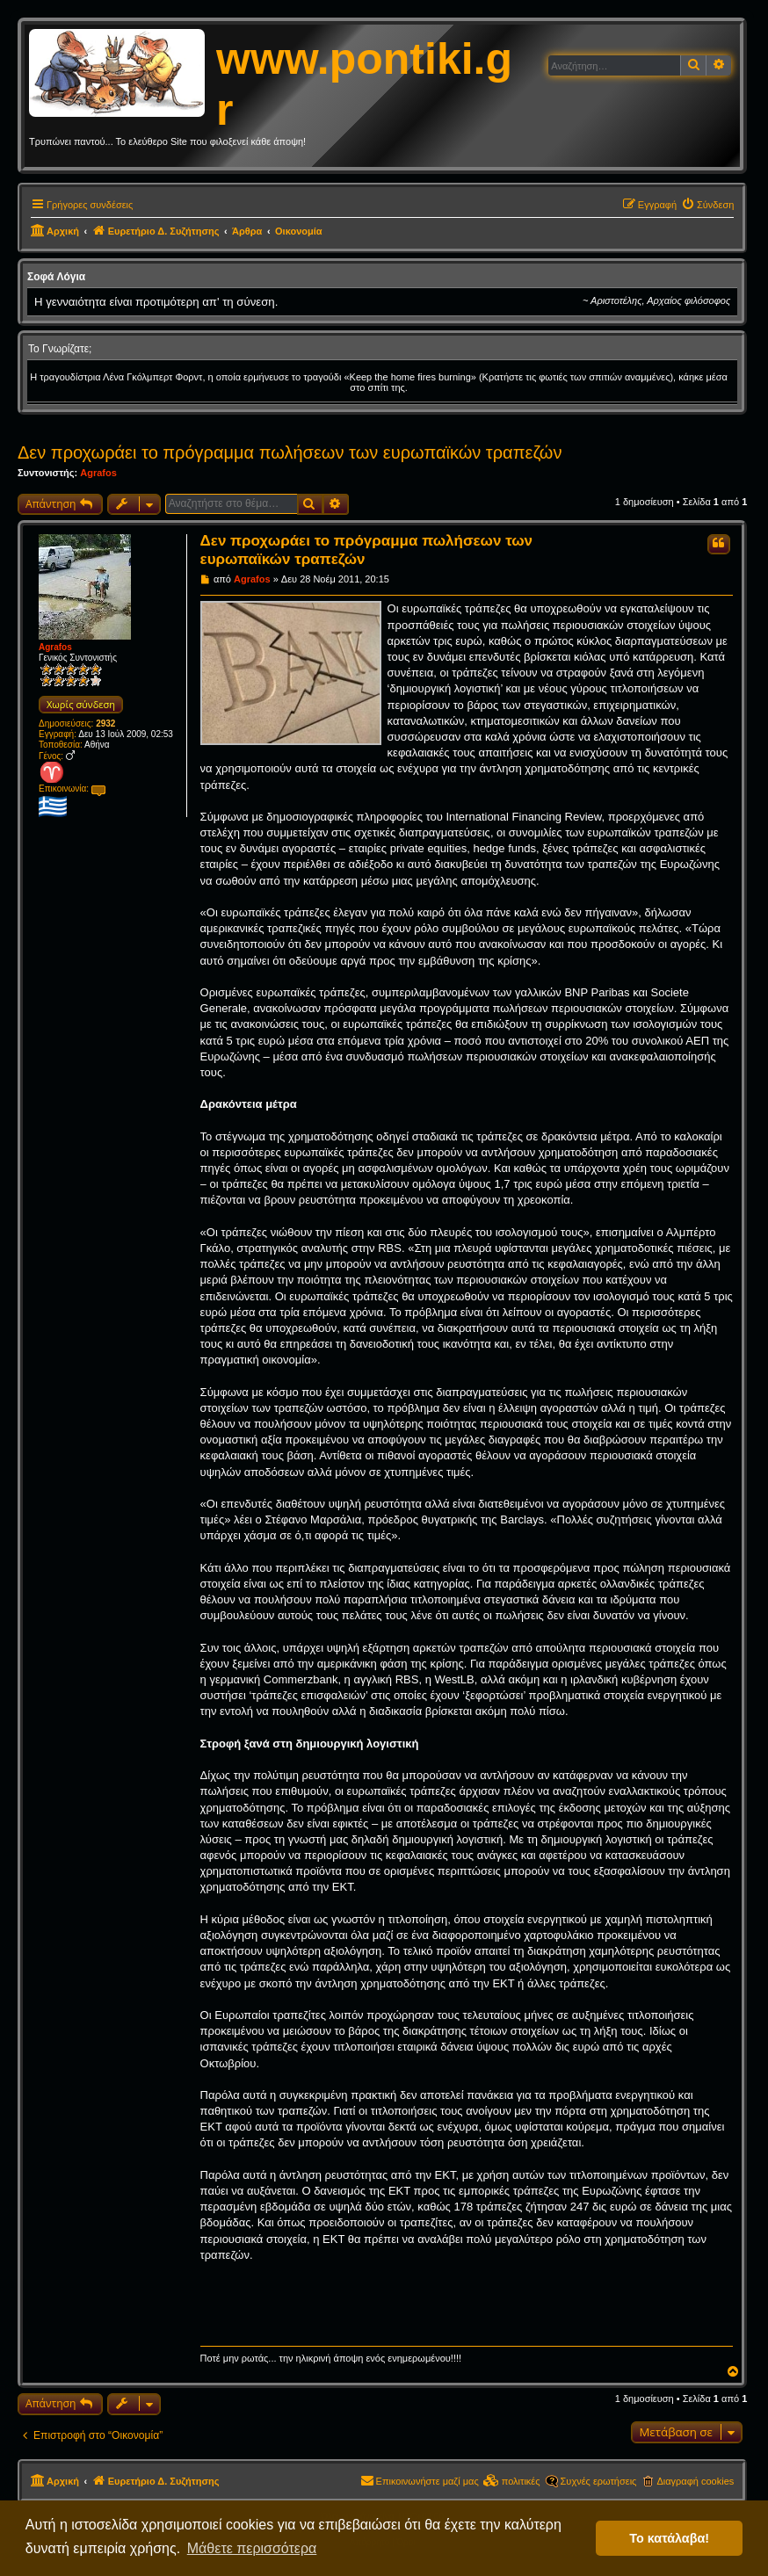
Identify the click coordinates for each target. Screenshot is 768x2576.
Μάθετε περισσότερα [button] (252, 2548)
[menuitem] (707, 204)
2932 (105, 723)
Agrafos (98, 472)
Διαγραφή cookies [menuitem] (695, 2481)
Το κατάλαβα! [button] (669, 2538)
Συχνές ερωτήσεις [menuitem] (599, 2481)
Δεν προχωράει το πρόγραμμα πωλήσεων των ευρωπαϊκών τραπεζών (290, 452)
